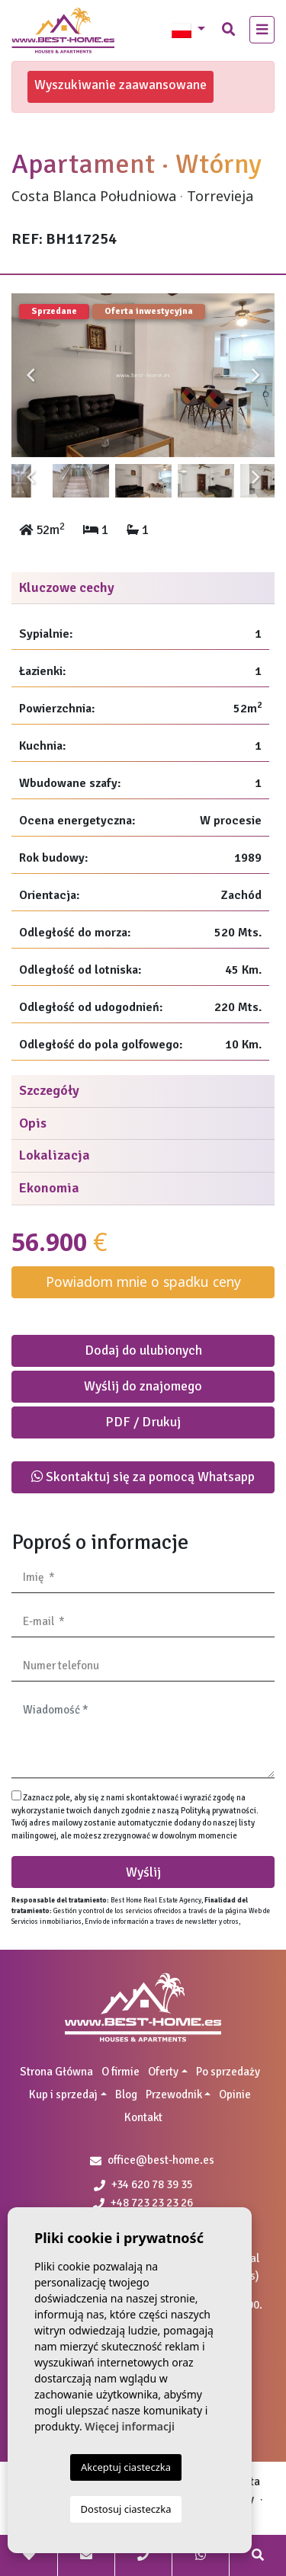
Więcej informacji (130, 2426)
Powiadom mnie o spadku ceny (143, 1281)
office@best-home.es (161, 2160)
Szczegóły (49, 1090)
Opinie (235, 2094)
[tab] (143, 588)
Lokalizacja (54, 1155)
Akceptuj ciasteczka (126, 2467)
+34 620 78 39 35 (143, 2184)
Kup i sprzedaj (63, 2094)
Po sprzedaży (228, 2071)
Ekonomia (49, 1187)
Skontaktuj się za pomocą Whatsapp (143, 1476)
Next (255, 375)
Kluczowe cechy (66, 587)
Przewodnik (174, 2094)
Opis (33, 1123)
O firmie (120, 2071)
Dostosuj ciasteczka (126, 2509)
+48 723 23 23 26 (143, 2203)
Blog (126, 2094)
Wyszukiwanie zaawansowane (120, 84)
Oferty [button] (163, 2071)
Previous (30, 375)
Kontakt (143, 2117)
